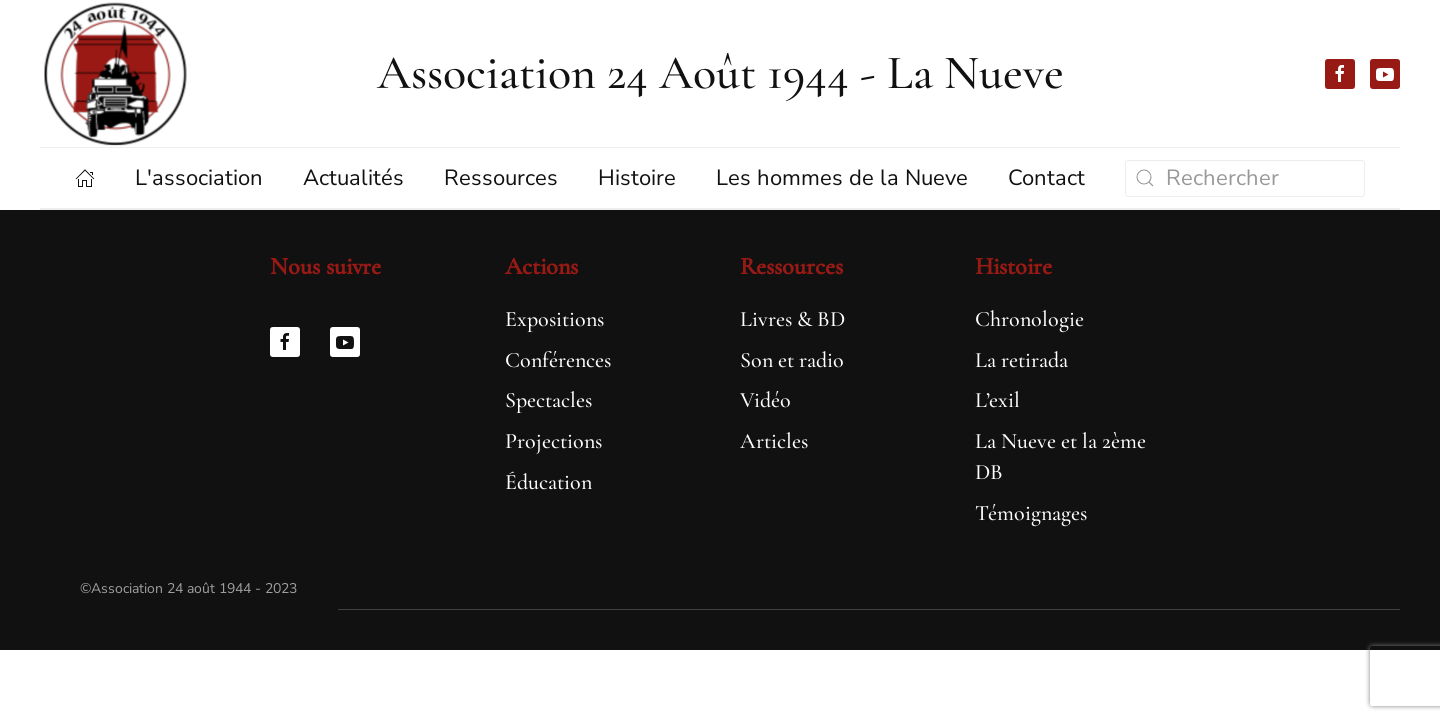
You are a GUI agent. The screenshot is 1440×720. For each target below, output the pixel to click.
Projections (553, 441)
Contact (1046, 178)
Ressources (791, 266)
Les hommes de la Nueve (842, 178)
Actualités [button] (353, 178)
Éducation (548, 482)
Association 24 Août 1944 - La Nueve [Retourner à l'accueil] (720, 73)
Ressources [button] (501, 178)
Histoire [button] (637, 178)
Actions (541, 266)
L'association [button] (199, 178)
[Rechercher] (1245, 178)
